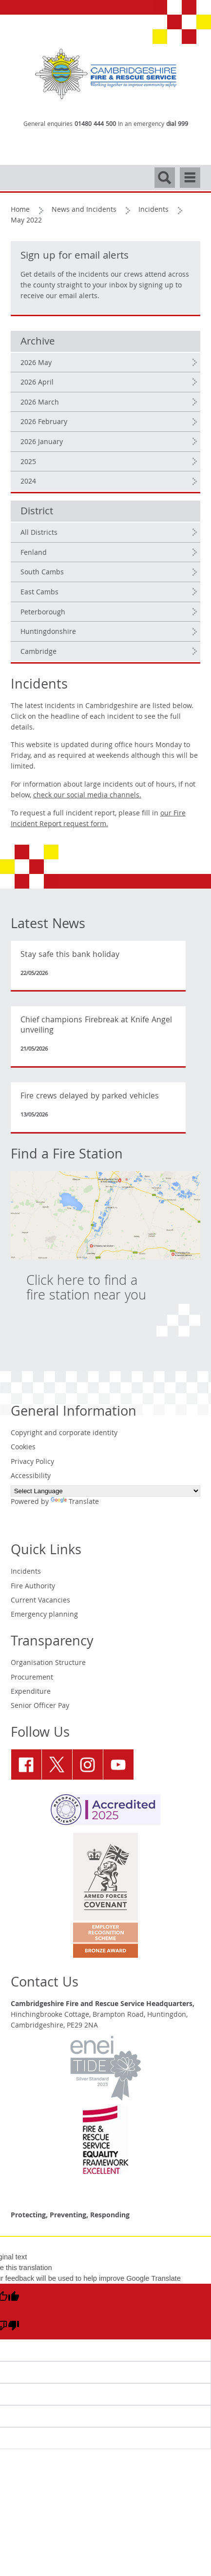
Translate (75, 1502)
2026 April (37, 383)
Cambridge (38, 652)
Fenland (33, 553)
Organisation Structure (48, 1663)
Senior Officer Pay (40, 1706)
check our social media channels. (87, 796)
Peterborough (42, 613)
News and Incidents (84, 210)
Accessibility (31, 1476)
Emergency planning (44, 1615)
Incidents (153, 210)
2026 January (41, 442)
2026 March (39, 403)
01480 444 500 (95, 125)
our (98, 819)
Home (20, 210)
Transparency (52, 1642)
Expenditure (31, 1692)
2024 (28, 482)
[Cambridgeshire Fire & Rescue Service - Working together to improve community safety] (105, 74)
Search (164, 173)
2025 (28, 462)
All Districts (39, 533)
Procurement (32, 1678)
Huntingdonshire (48, 632)
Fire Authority (33, 1587)
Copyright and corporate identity (64, 1434)
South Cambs (42, 573)
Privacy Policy (32, 1462)
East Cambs (39, 593)
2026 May (36, 363)
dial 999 (177, 125)
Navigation (190, 173)
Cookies (23, 1448)
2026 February (43, 422)
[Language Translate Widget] (106, 1491)
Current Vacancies (40, 1601)
